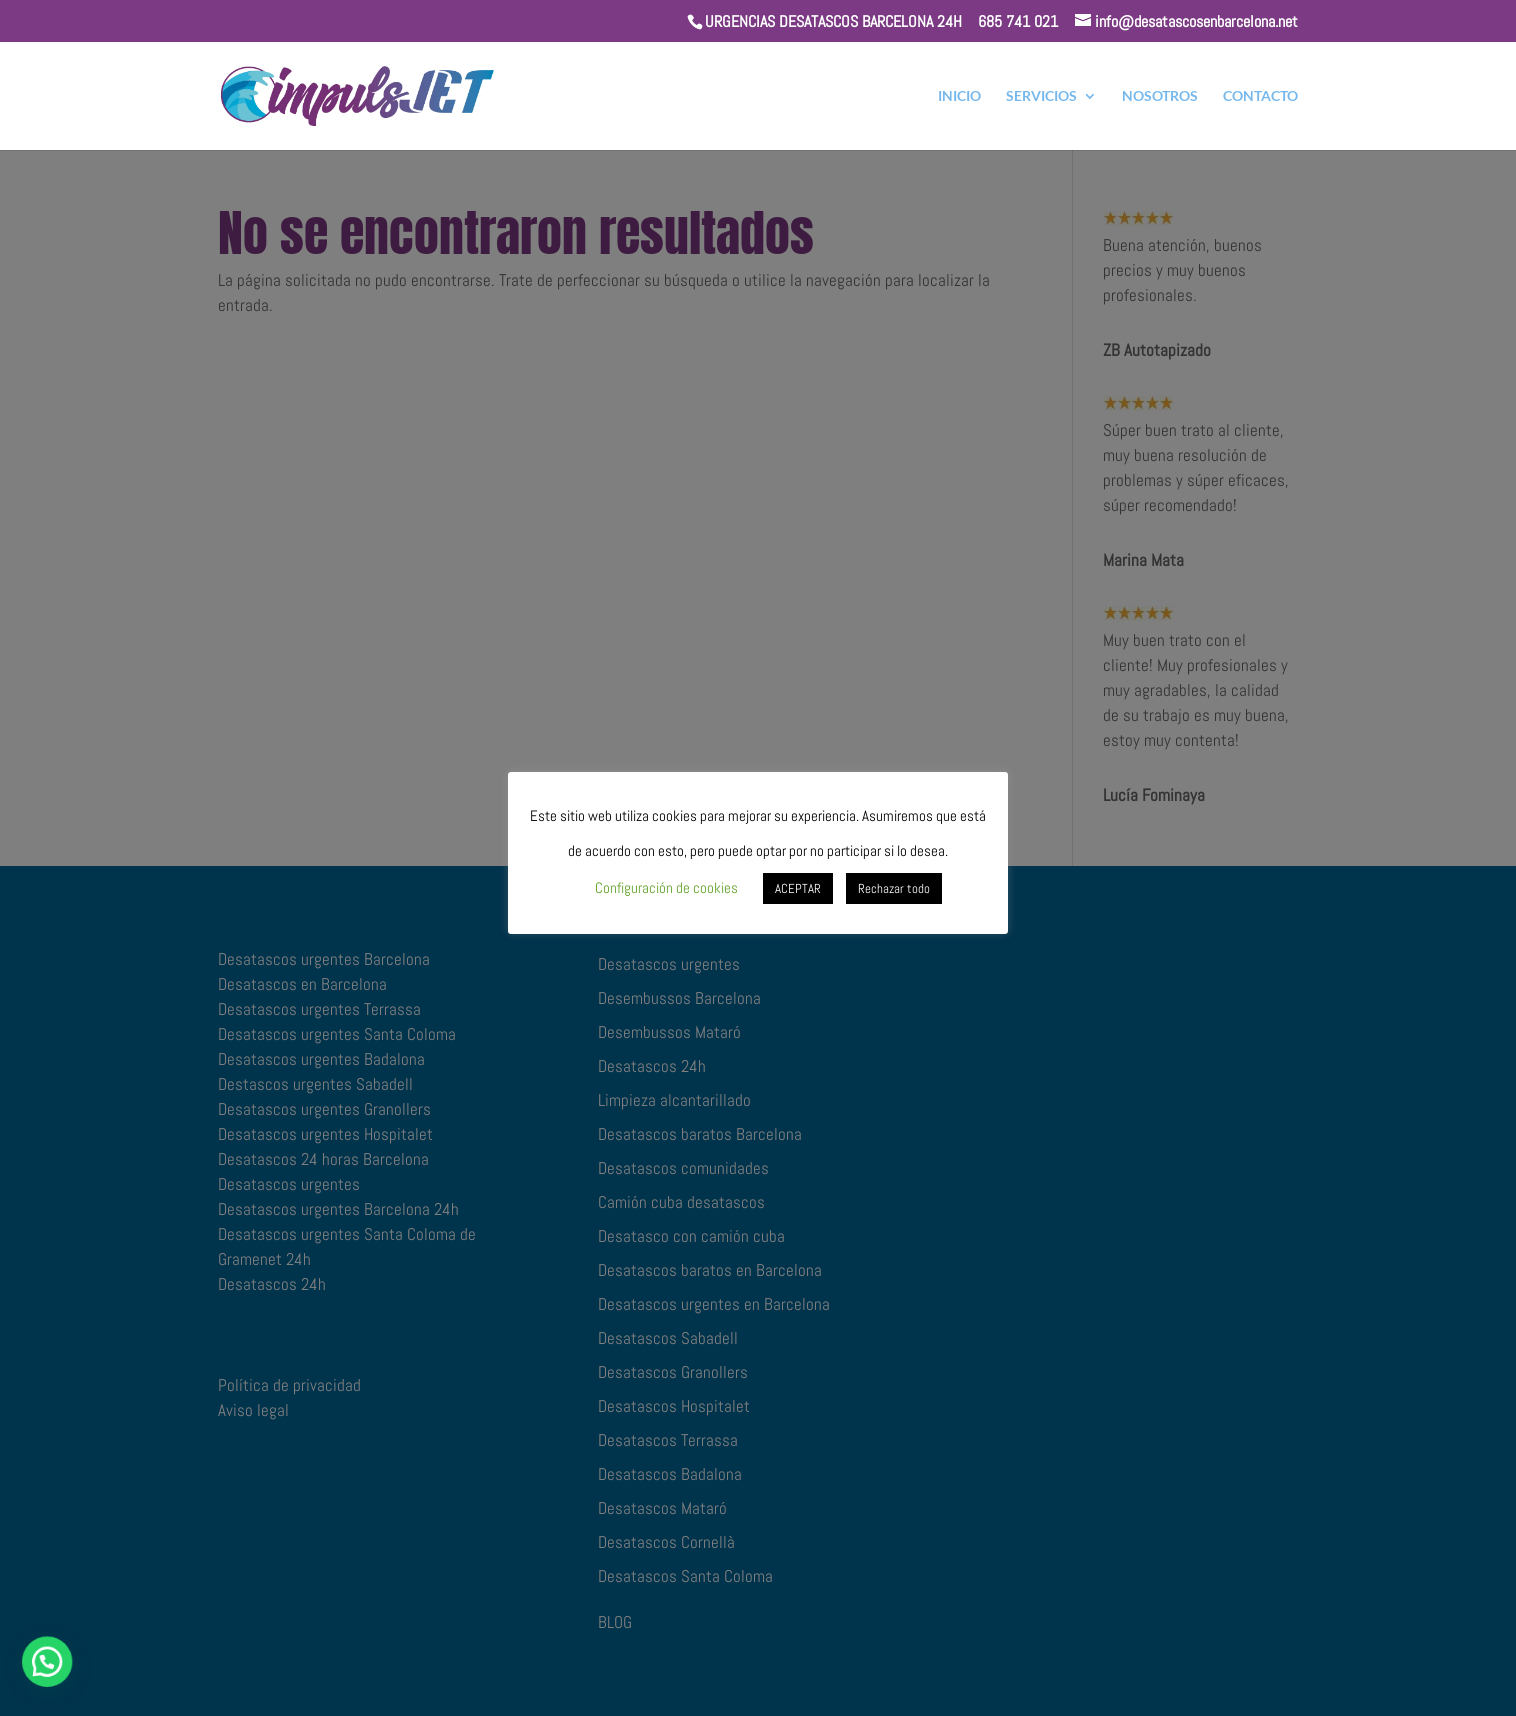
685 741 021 (1018, 21)
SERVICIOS (1041, 96)
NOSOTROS (1160, 96)
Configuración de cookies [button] (666, 887)
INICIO (959, 96)
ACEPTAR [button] (798, 888)
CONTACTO (1260, 96)
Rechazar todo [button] (894, 888)
